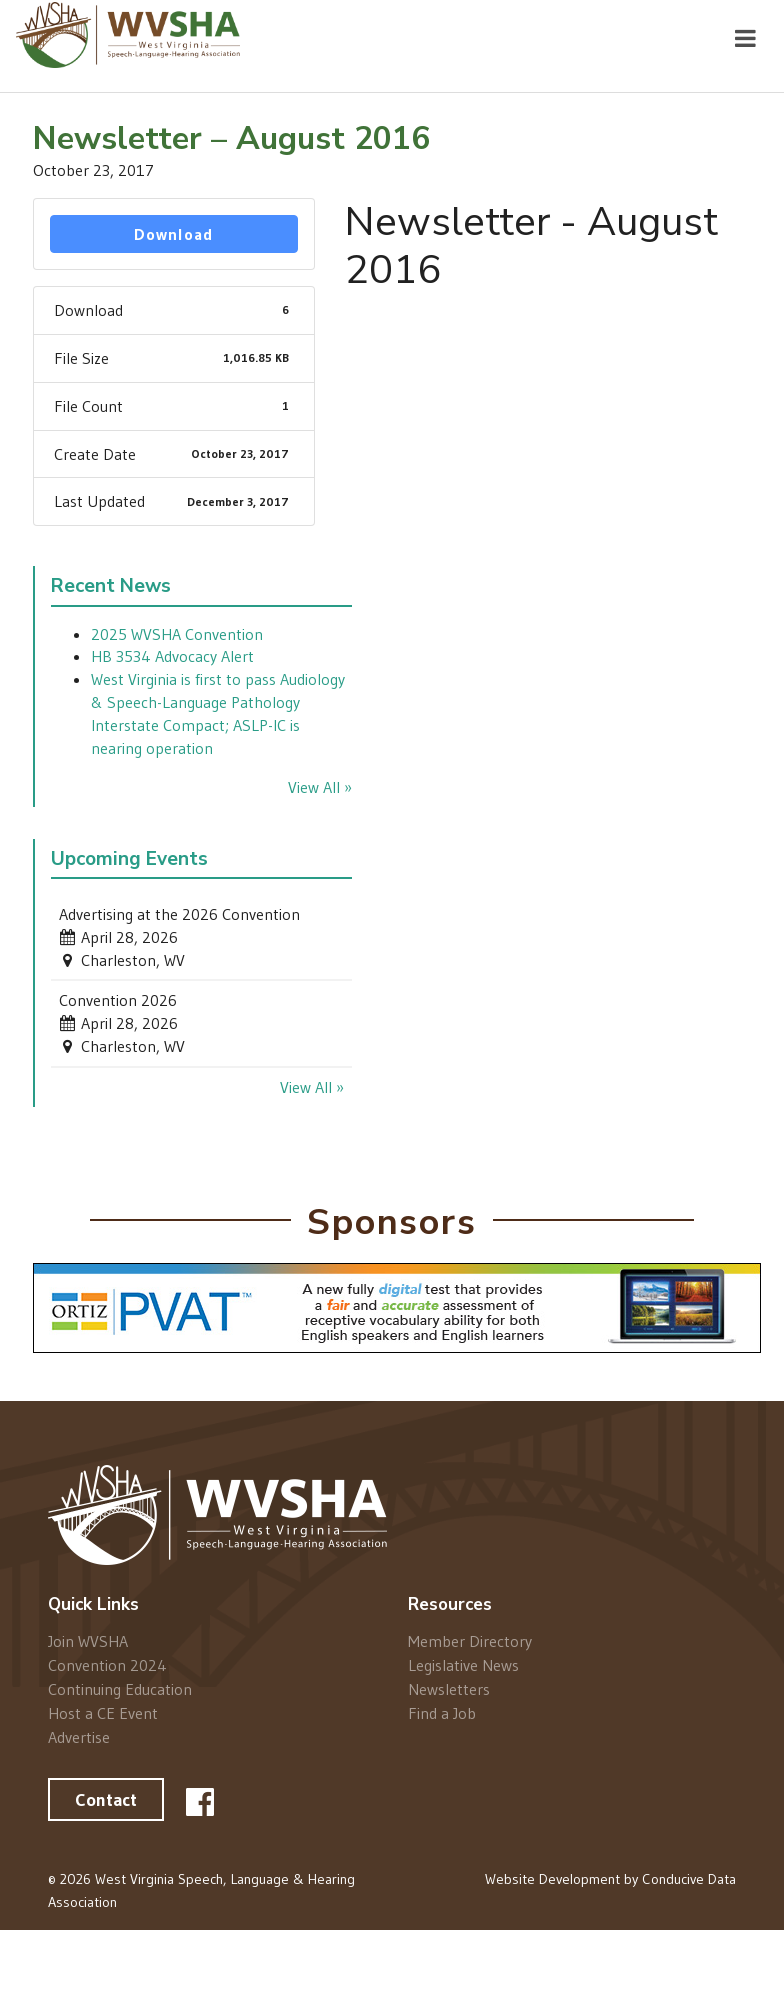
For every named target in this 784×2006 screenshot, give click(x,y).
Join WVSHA (88, 1641)
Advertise (79, 1736)
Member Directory (470, 1641)
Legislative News (463, 1665)
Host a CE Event (103, 1713)
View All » (320, 787)
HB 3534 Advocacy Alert (172, 656)
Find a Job (442, 1712)
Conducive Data (689, 1879)
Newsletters (449, 1689)
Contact (106, 1800)
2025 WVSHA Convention (177, 634)
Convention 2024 (107, 1665)
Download (173, 234)
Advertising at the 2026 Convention (179, 914)
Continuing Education (120, 1689)
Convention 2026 (118, 1000)
